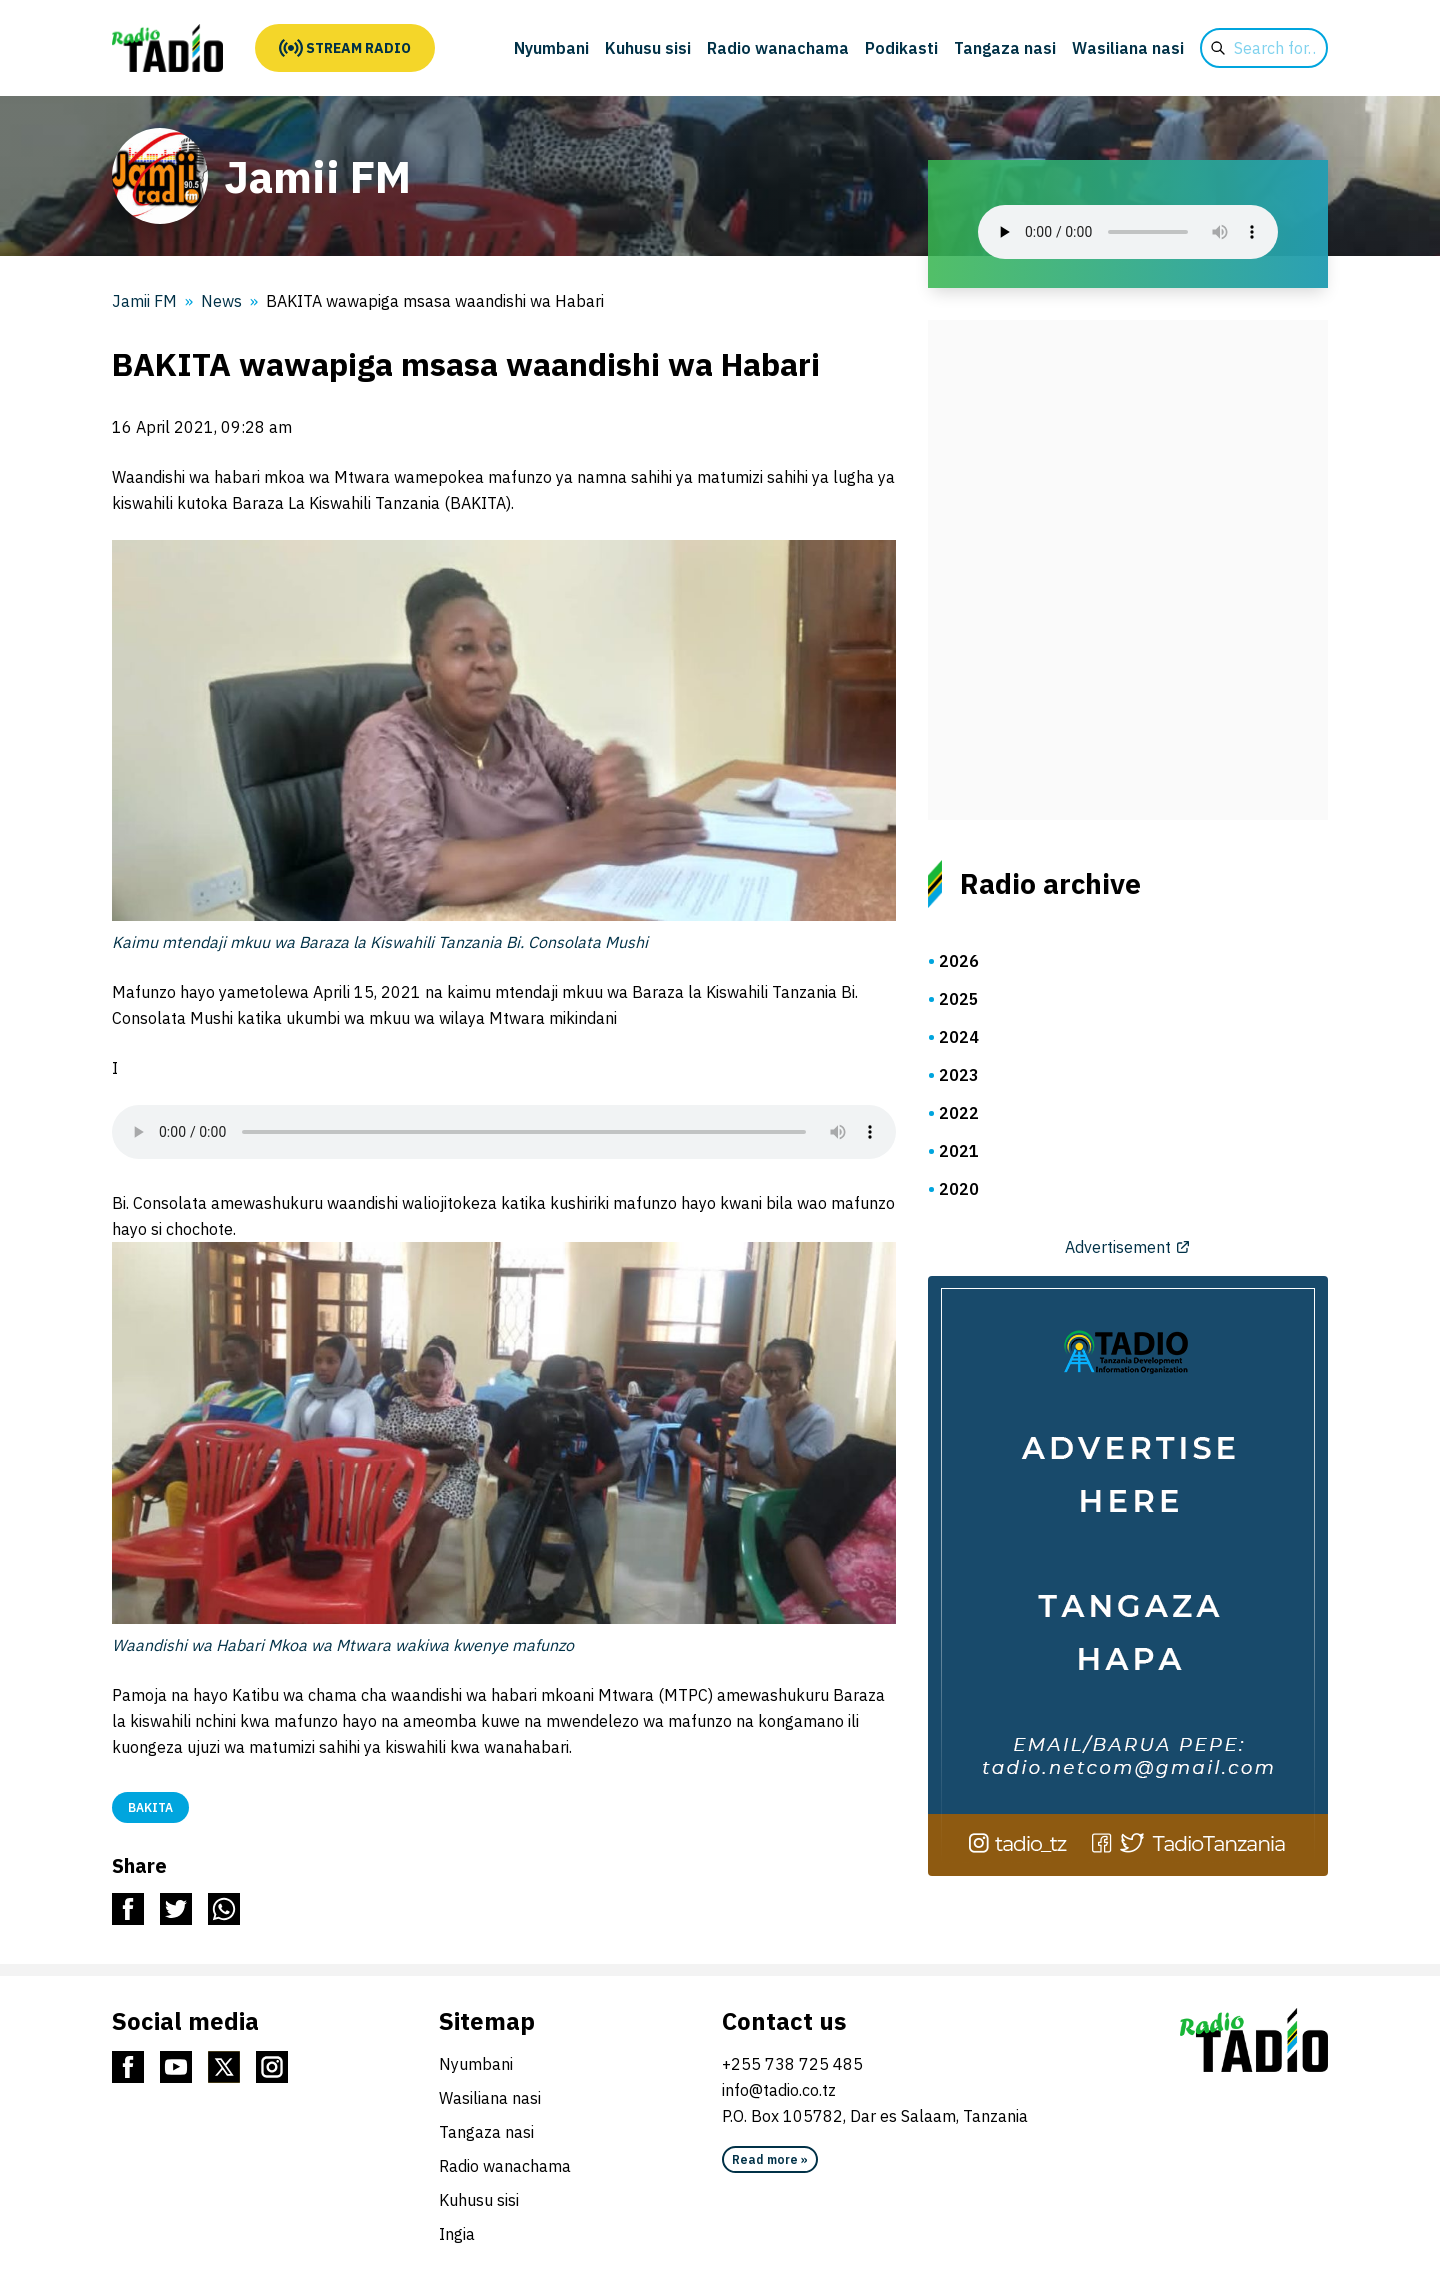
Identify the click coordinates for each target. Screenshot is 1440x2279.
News (221, 301)
